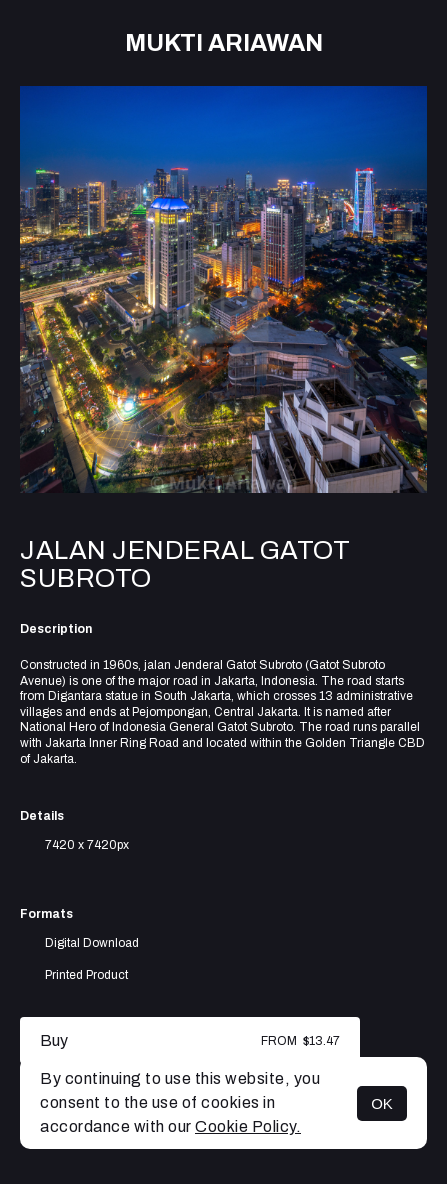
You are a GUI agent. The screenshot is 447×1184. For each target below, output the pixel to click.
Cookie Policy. (248, 1126)
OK (382, 1103)
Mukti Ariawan (224, 43)
